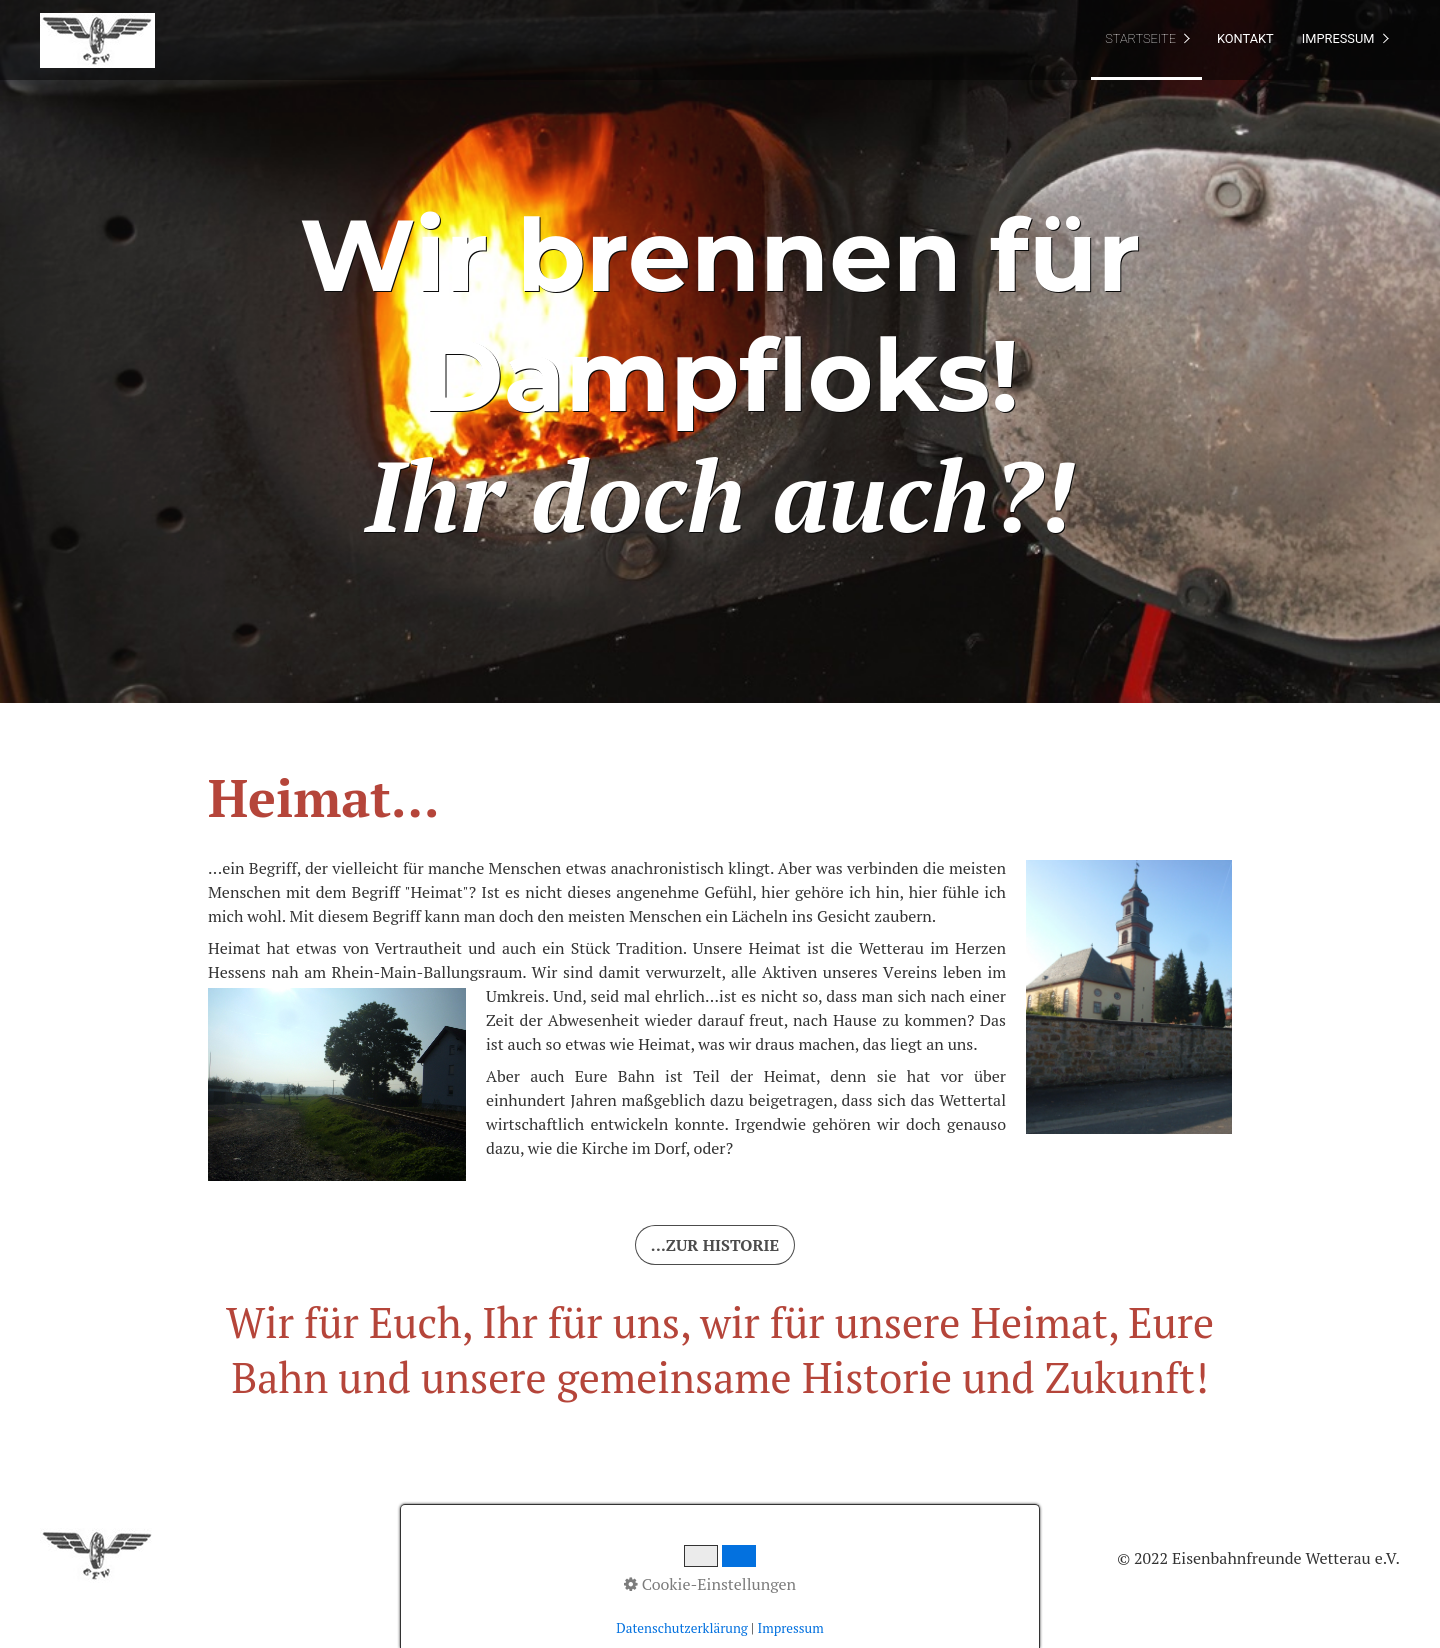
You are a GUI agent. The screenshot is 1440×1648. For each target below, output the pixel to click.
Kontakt (1245, 38)
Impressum (1338, 38)
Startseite (1140, 38)
